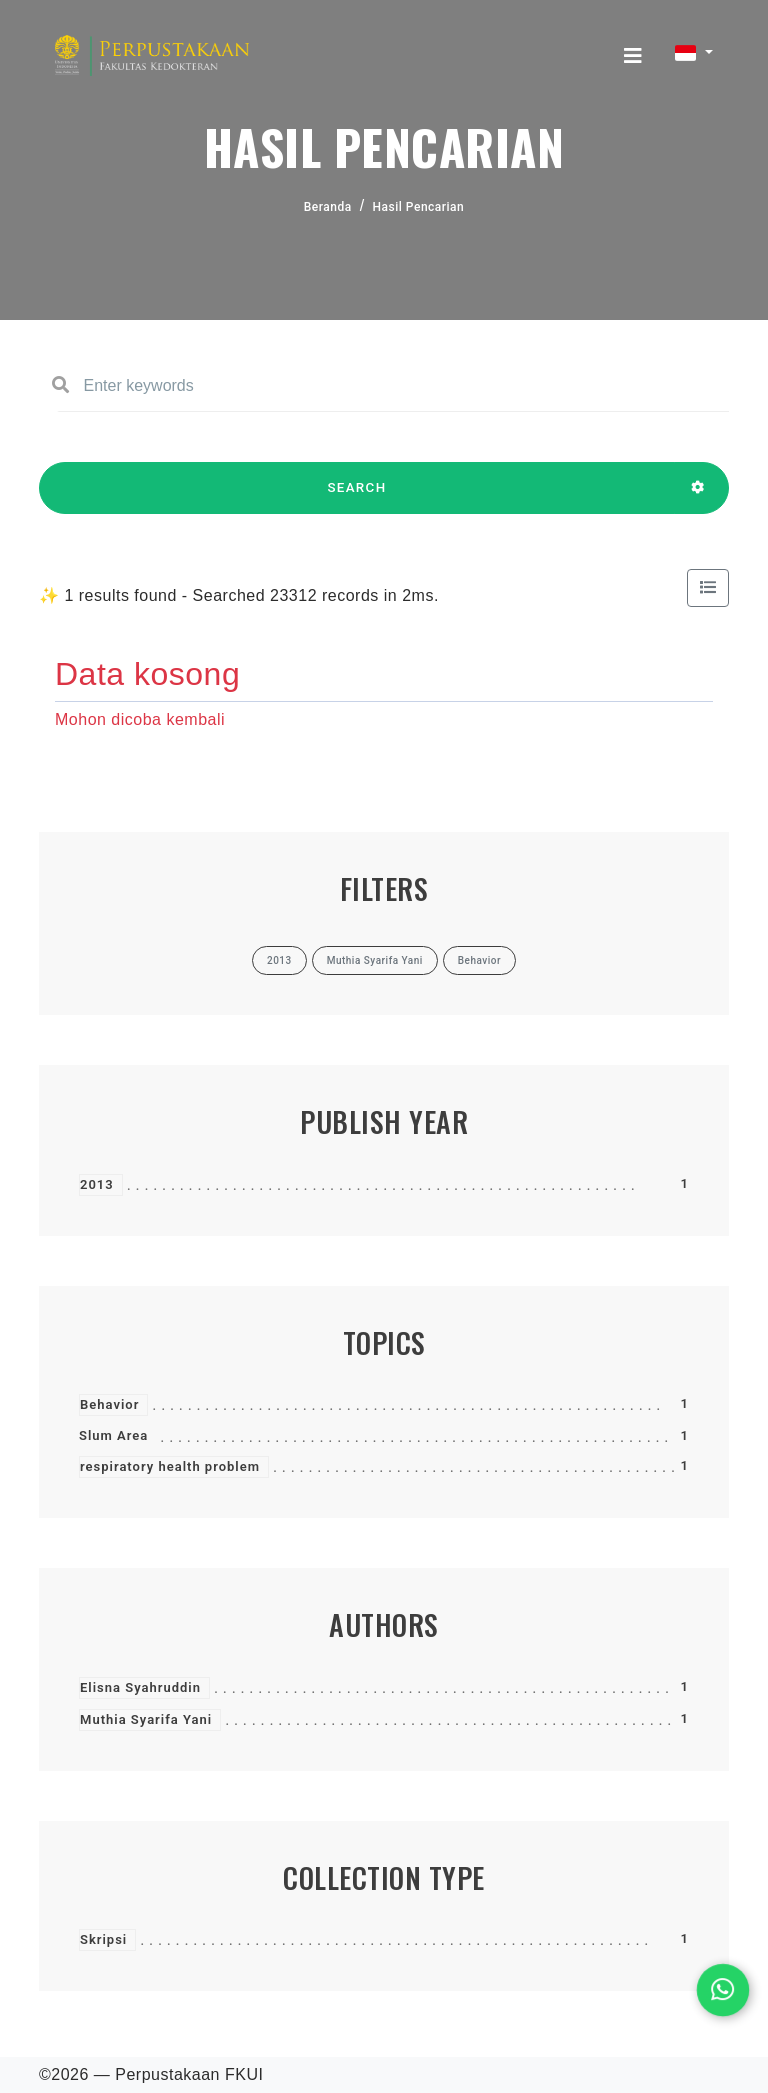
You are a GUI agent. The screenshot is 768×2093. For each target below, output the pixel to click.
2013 (97, 1184)
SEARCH (357, 497)
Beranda (328, 207)
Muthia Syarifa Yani (146, 1719)
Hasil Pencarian (419, 207)
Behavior (109, 1404)
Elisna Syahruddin (140, 1687)
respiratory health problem (170, 1466)
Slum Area (113, 1435)
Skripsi (103, 1939)
